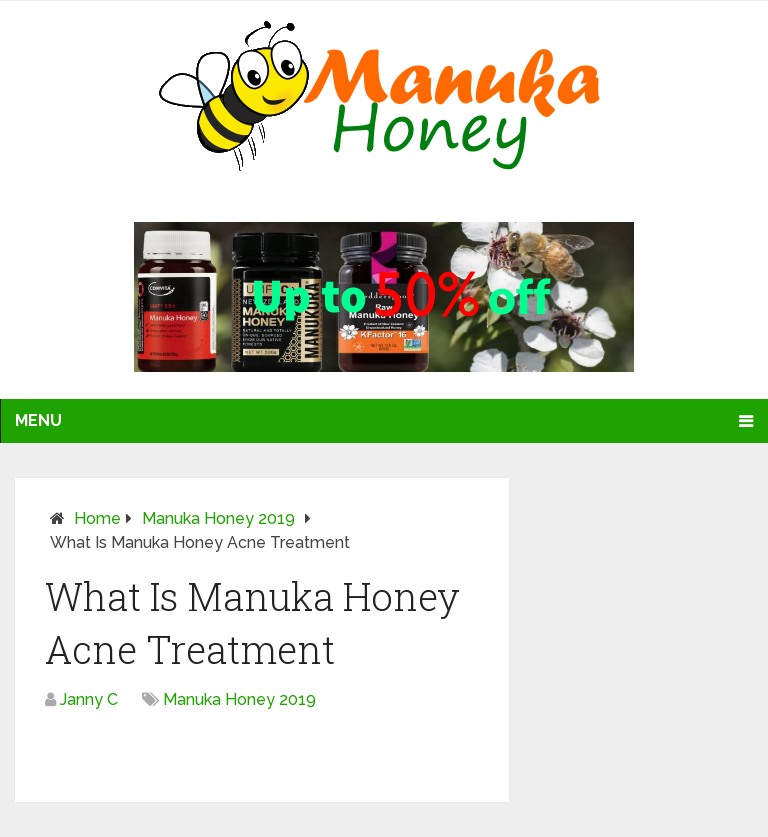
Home (97, 518)
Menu (38, 420)
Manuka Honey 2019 (218, 518)
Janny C (89, 699)
